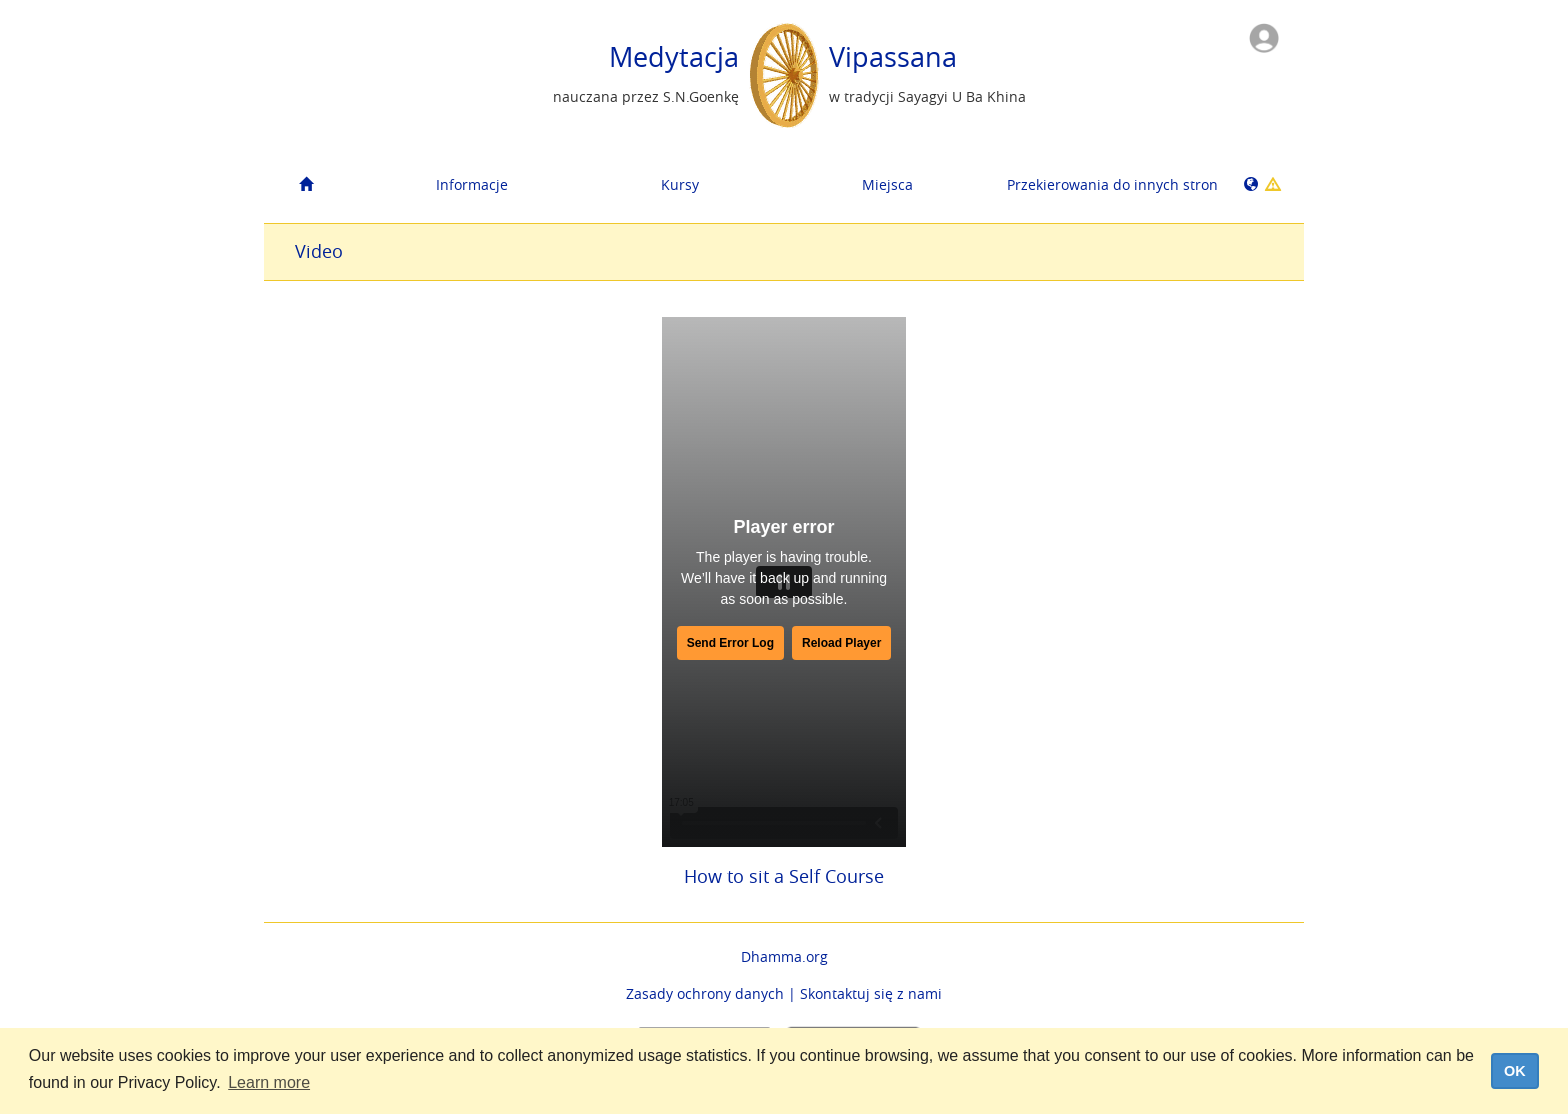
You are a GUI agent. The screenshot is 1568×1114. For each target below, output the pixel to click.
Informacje (472, 184)
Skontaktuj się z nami (871, 993)
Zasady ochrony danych (705, 993)
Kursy (680, 184)
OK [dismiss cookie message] (1515, 1071)
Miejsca (887, 184)
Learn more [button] (269, 1082)
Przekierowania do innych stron (1103, 184)
